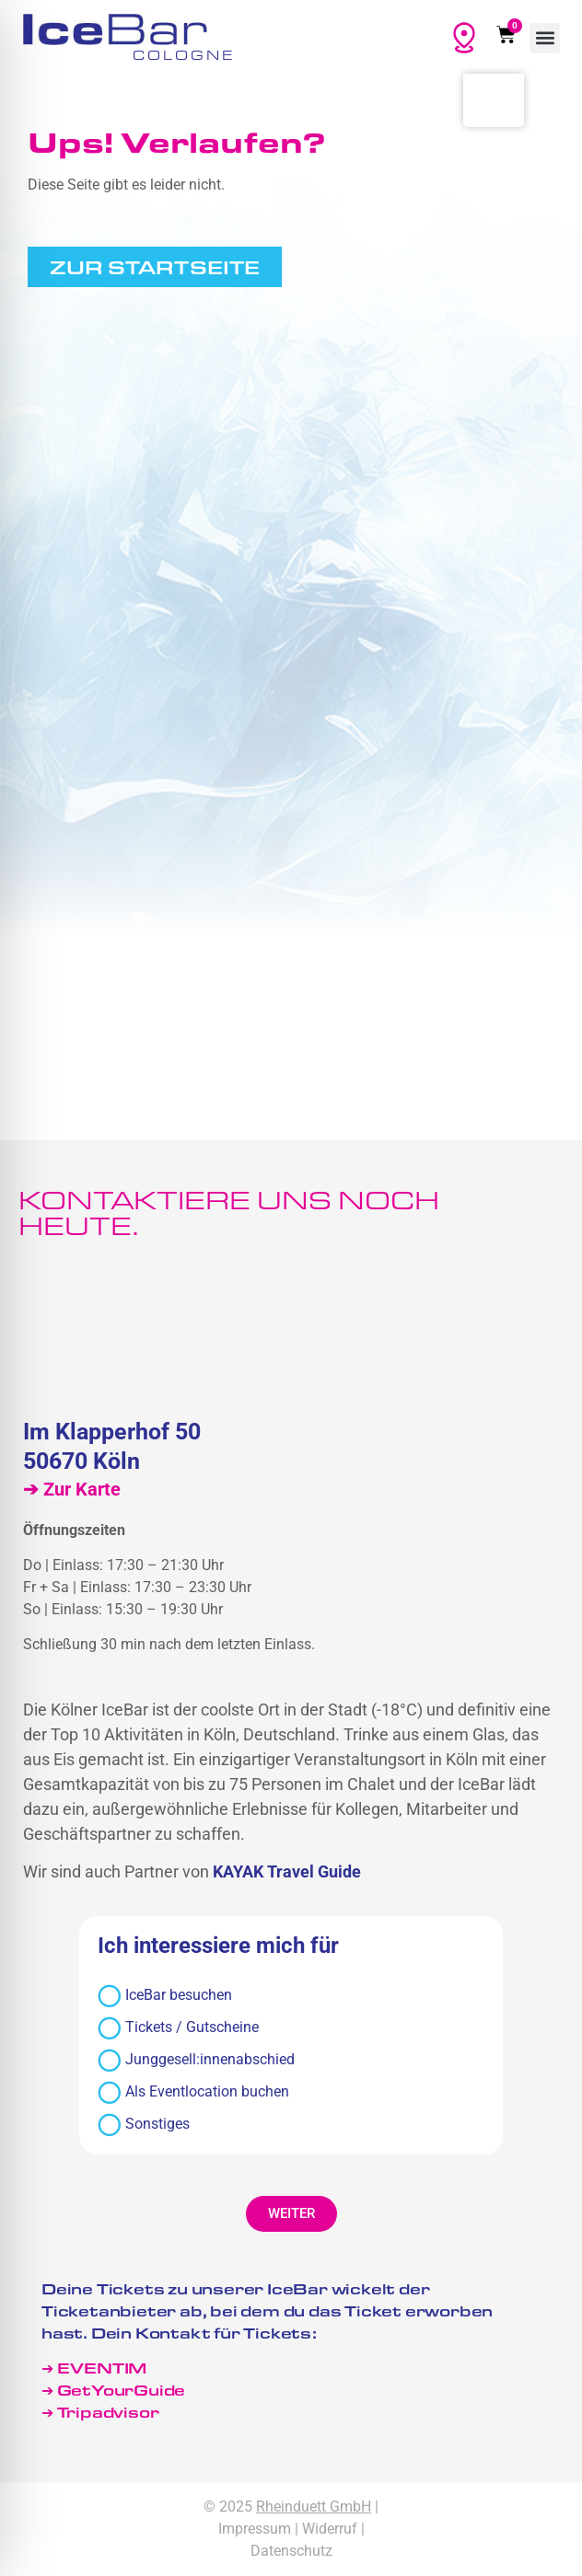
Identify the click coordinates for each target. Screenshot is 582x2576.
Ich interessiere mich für (218, 1946)
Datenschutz (291, 2550)
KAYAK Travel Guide (287, 1871)
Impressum (254, 2528)
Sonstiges (144, 2124)
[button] (545, 38)
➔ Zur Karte (72, 1489)
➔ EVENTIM (93, 2367)
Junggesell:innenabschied (196, 2060)
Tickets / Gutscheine (178, 2027)
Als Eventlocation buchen (193, 2092)
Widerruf (329, 2528)
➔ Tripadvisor (101, 2411)
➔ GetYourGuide (113, 2389)
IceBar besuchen (165, 1995)
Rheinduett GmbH (313, 2506)
